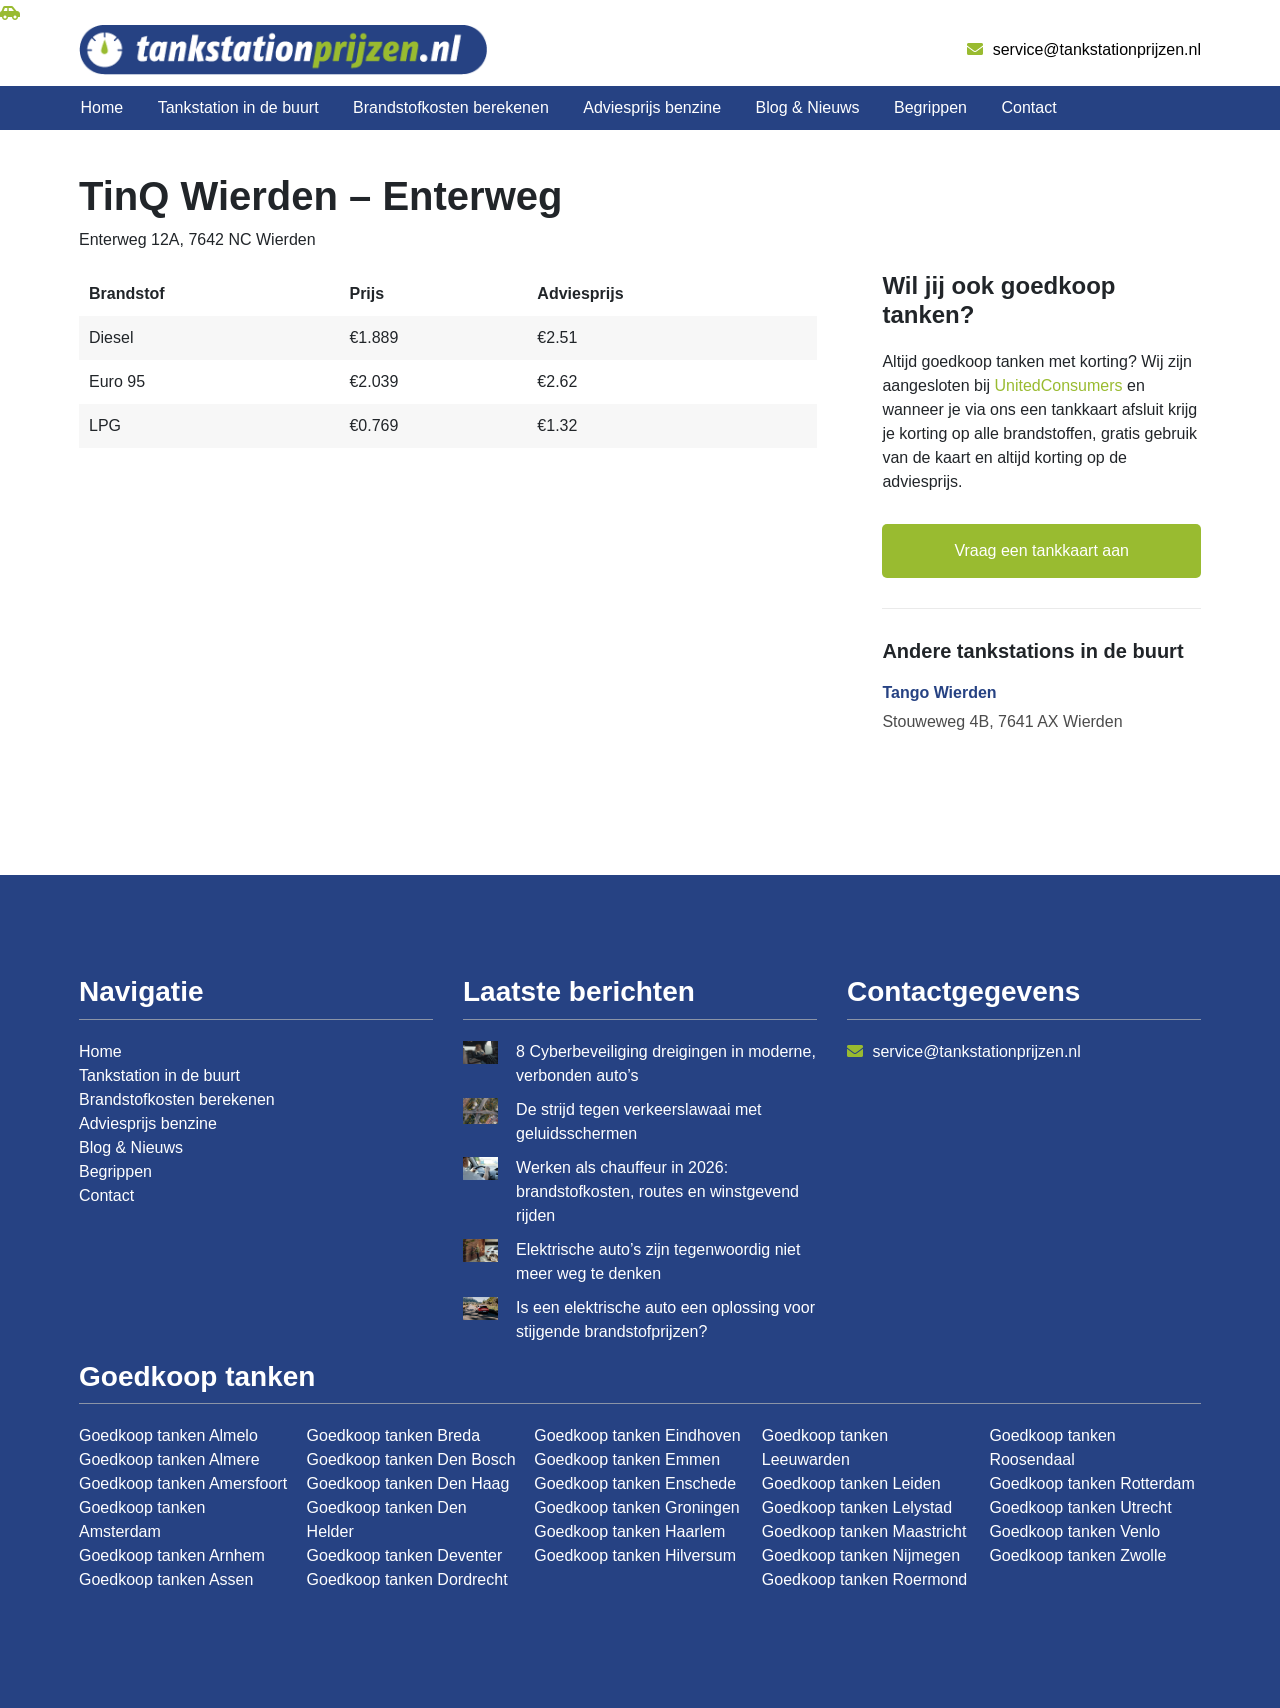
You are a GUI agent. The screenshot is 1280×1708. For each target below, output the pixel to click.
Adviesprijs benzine (652, 107)
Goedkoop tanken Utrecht (1080, 1507)
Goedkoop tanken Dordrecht (407, 1579)
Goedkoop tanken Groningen (636, 1507)
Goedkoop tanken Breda (393, 1435)
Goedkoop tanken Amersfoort (183, 1483)
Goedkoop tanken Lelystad (857, 1507)
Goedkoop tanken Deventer (405, 1555)
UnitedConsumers (1059, 385)
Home (102, 107)
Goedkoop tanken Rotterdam (1091, 1483)
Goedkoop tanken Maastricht (864, 1531)
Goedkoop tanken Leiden (851, 1483)
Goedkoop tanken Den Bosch (411, 1459)
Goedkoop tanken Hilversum (635, 1555)
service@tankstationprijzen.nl (1084, 49)
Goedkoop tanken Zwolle (1077, 1555)
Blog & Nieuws (808, 107)
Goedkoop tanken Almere (169, 1459)
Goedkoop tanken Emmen (627, 1459)
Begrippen (930, 107)
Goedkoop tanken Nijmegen (861, 1555)
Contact (1028, 107)
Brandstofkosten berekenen (451, 107)
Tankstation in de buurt (238, 107)
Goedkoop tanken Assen (166, 1579)
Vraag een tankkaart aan (1041, 550)
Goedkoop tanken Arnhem (172, 1555)
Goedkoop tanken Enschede (635, 1483)
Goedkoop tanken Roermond (864, 1579)
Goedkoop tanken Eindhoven (637, 1435)
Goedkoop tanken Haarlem (629, 1531)
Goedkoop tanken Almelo (168, 1435)
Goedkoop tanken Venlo (1074, 1531)
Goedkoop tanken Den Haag (408, 1483)
